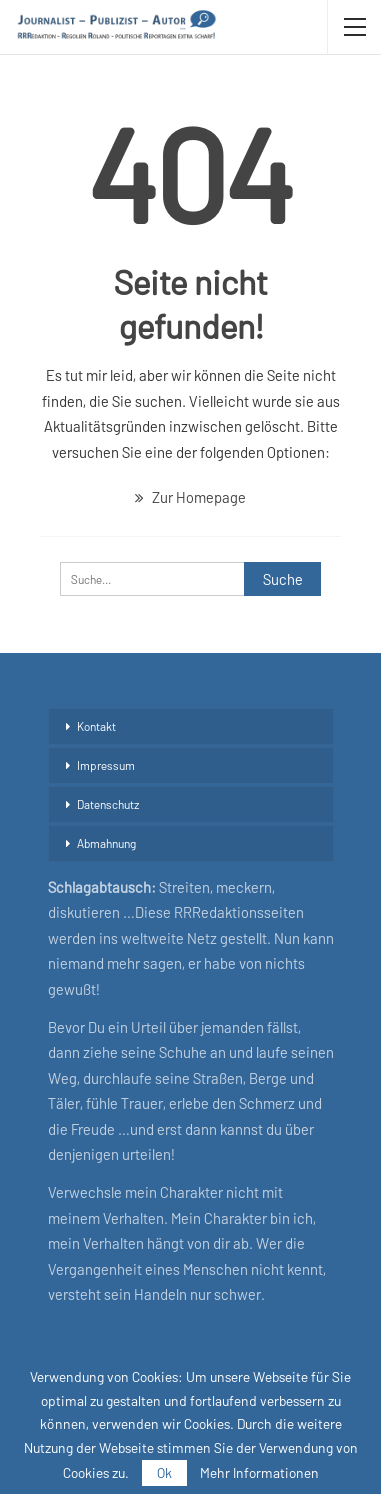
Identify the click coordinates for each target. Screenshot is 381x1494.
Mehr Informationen (259, 1473)
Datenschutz (108, 804)
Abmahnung (106, 843)
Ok (164, 1472)
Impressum (106, 765)
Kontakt (96, 726)
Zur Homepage (190, 497)
